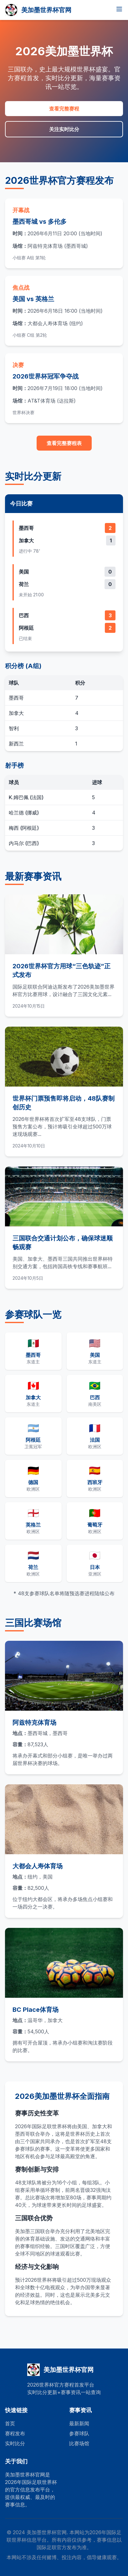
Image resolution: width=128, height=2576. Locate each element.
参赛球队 (79, 2433)
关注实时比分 (64, 129)
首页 (10, 2423)
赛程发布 (15, 2433)
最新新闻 (79, 2423)
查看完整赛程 (64, 108)
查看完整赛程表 (64, 443)
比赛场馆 (79, 2443)
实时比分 (15, 2443)
